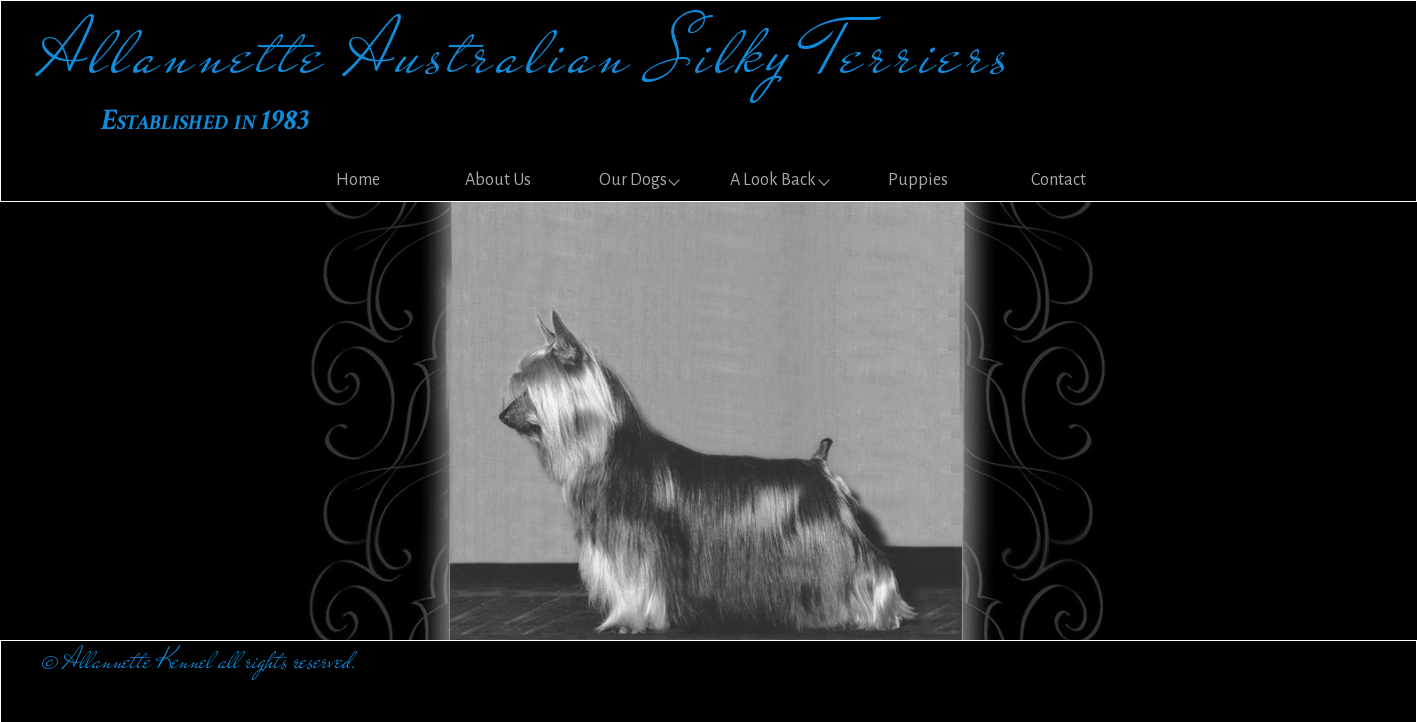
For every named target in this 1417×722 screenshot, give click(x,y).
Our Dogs (633, 180)
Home (358, 180)
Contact (1058, 180)
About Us (498, 180)
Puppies (918, 180)
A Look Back (773, 180)
